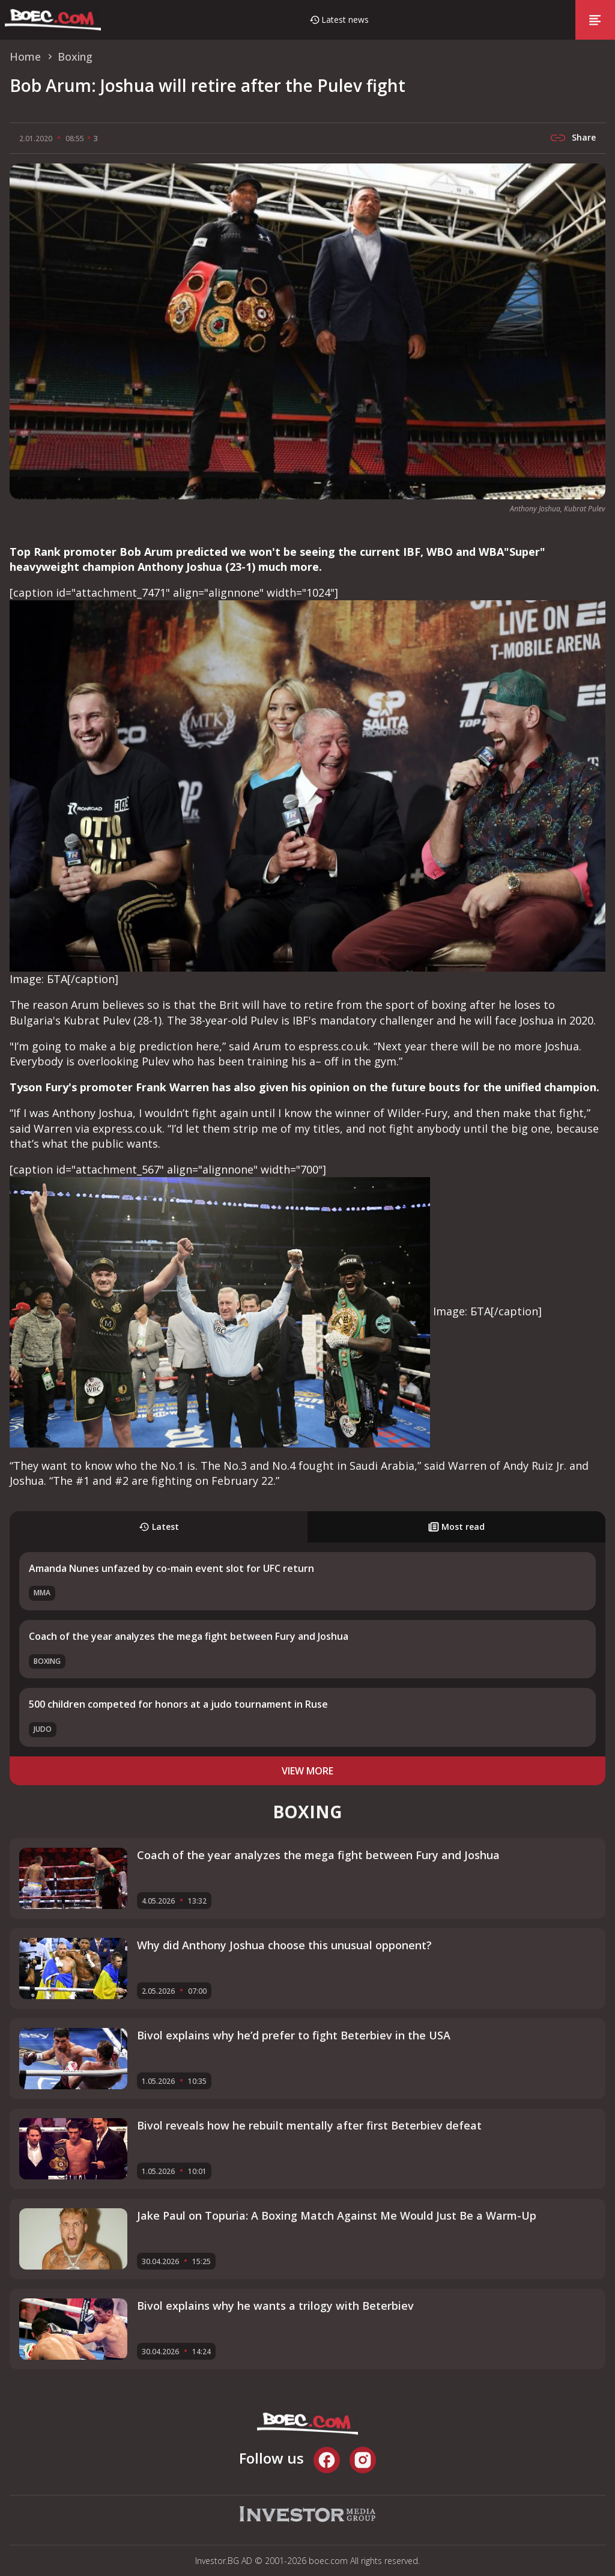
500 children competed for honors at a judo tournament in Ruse (178, 1704)
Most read (456, 1526)
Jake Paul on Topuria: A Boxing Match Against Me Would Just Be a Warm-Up (336, 2215)
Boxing (47, 1661)
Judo (43, 1729)
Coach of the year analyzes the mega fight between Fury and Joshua (188, 1636)
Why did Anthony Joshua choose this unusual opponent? (284, 1945)
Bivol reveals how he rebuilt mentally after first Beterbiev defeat (309, 2125)
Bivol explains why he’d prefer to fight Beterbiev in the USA (293, 2035)
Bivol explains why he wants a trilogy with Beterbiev (275, 2305)
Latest (159, 1526)
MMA (42, 1593)
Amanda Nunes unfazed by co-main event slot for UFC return (171, 1568)
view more (307, 1770)
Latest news (345, 19)
